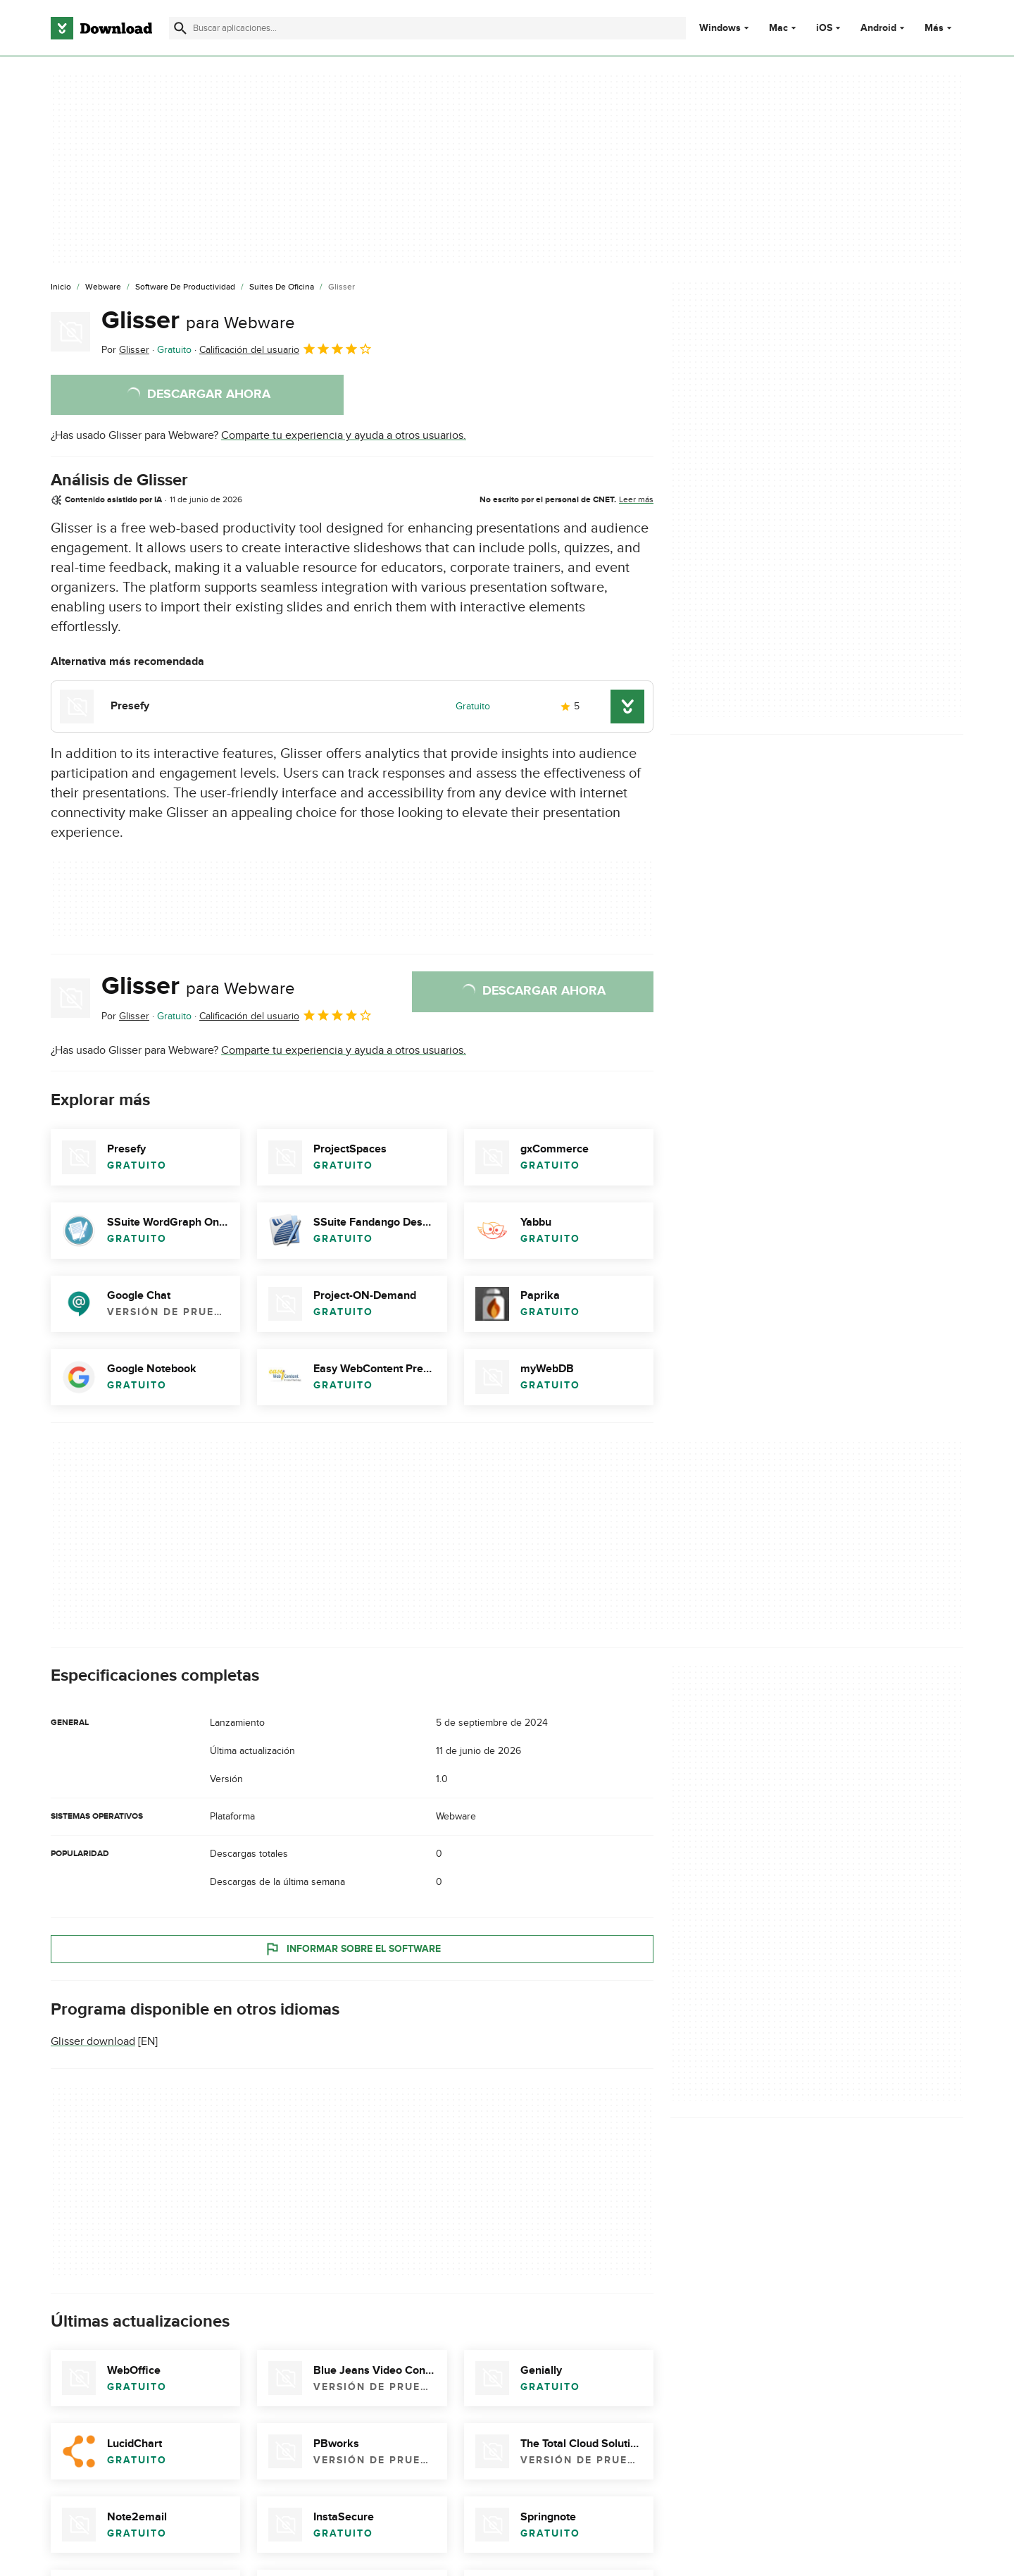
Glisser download (93, 2041)
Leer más (636, 499)
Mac (778, 28)
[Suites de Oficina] (281, 287)
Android (878, 28)
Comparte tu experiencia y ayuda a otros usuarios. (343, 435)
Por (125, 350)
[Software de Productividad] (185, 287)
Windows (720, 28)
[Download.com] (101, 28)
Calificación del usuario (286, 349)
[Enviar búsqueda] (180, 28)
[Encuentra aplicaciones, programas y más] (427, 28)
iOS (824, 28)
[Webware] (103, 287)
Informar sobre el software (352, 1948)
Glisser (198, 320)
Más (940, 28)
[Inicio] (61, 287)
